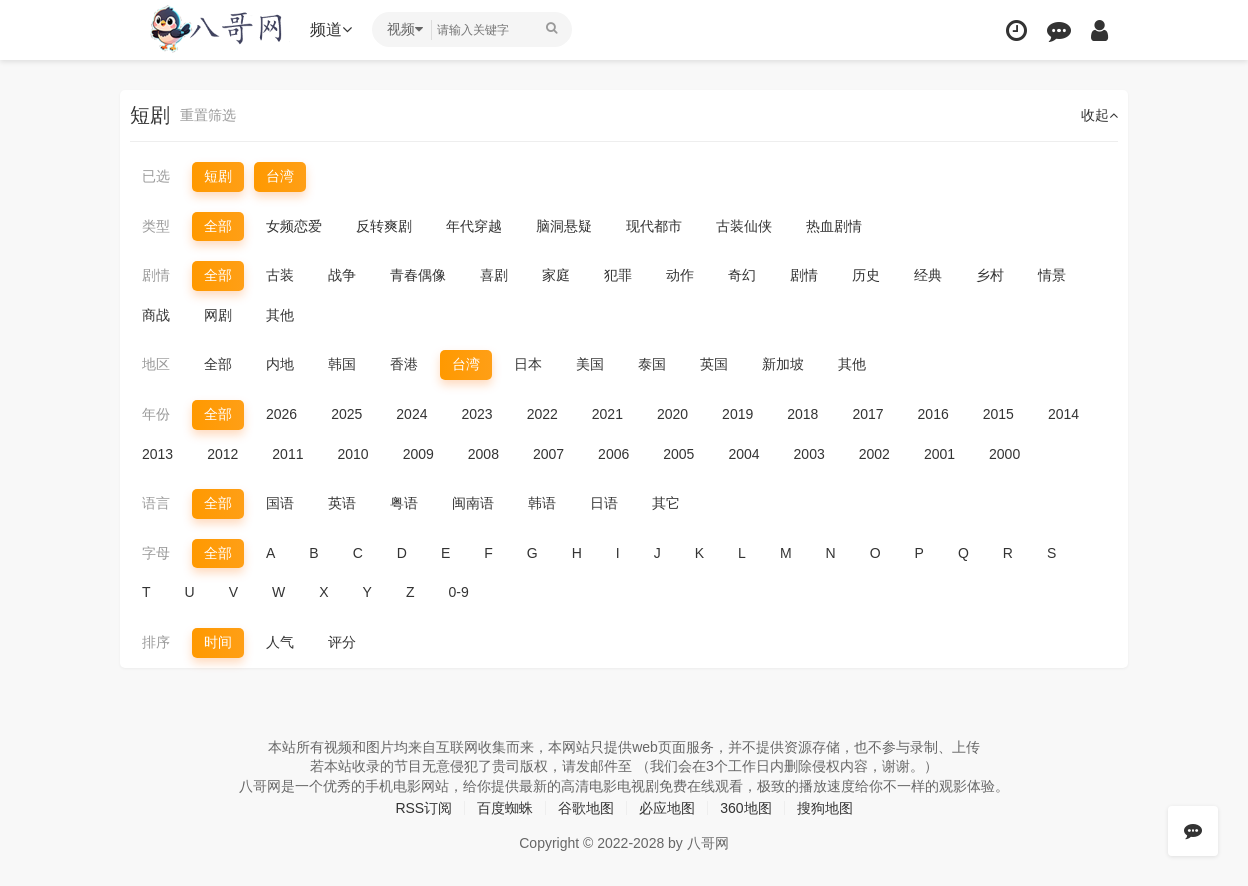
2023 (476, 414)
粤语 (404, 503)
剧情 (156, 275)
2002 (874, 454)
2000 (1004, 454)
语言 (156, 503)
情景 (1052, 275)
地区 (156, 364)
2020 (672, 414)
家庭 (556, 275)
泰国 (652, 364)
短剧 (218, 176)
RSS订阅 (423, 808)
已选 (156, 176)
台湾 (280, 176)
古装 (280, 275)
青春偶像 (418, 275)
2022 (542, 414)
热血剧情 (834, 226)
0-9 (459, 592)
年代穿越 (474, 226)
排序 (156, 642)
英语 (342, 503)
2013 (157, 454)
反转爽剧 (384, 226)
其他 (280, 315)
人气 (280, 642)
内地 (280, 364)
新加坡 (783, 364)
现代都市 (654, 226)
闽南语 (473, 503)
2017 (867, 414)
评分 (342, 642)
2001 (939, 454)
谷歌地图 (586, 808)
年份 (156, 414)
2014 (1063, 414)
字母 (156, 553)
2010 (352, 454)
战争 (342, 275)
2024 (411, 414)
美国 (590, 364)
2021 (607, 414)
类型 (156, 226)
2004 (743, 454)
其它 (666, 503)
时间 (218, 642)
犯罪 (618, 275)
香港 (404, 364)
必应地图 (667, 808)
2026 (281, 414)
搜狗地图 (825, 808)
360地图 (745, 808)
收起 (1099, 115)
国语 (280, 503)
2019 (737, 414)
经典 (928, 275)
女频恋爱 (294, 226)
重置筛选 (208, 115)
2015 (998, 414)
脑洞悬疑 (564, 226)
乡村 (990, 275)
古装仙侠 (744, 226)
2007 (548, 454)
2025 (346, 414)
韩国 (342, 364)
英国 (714, 364)
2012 (222, 454)
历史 (866, 275)
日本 (528, 364)
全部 (218, 226)
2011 (287, 454)
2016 (933, 414)
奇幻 (742, 275)
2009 (418, 454)
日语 (604, 503)
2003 (809, 454)
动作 (680, 275)
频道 (331, 29)
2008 (483, 454)
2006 (613, 454)
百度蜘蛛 (505, 808)
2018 (802, 414)
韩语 (542, 503)
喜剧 (494, 275)
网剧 (218, 315)
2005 (678, 454)
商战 (156, 315)
